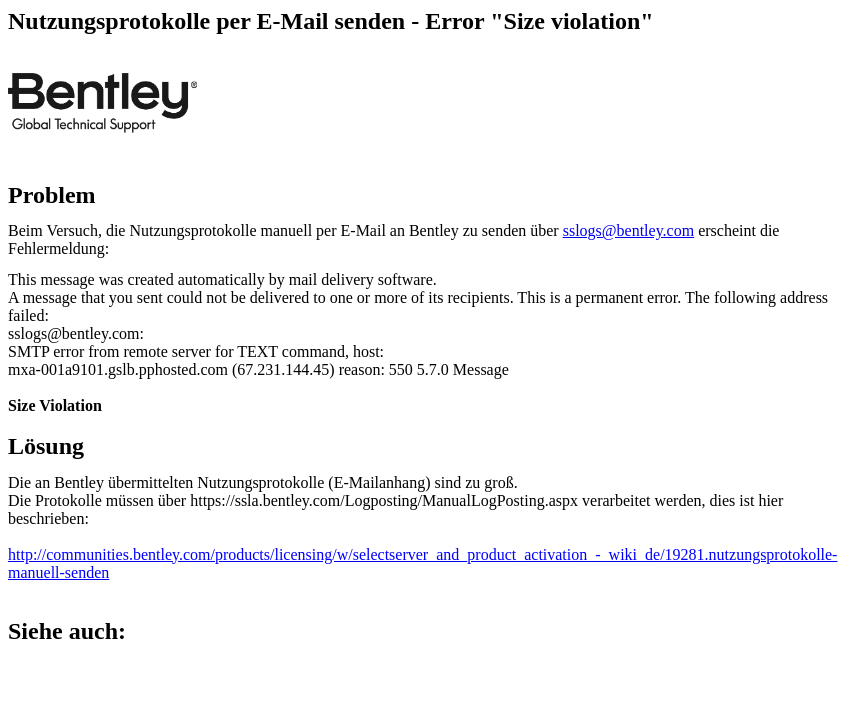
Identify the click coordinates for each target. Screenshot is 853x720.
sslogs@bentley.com (628, 230)
